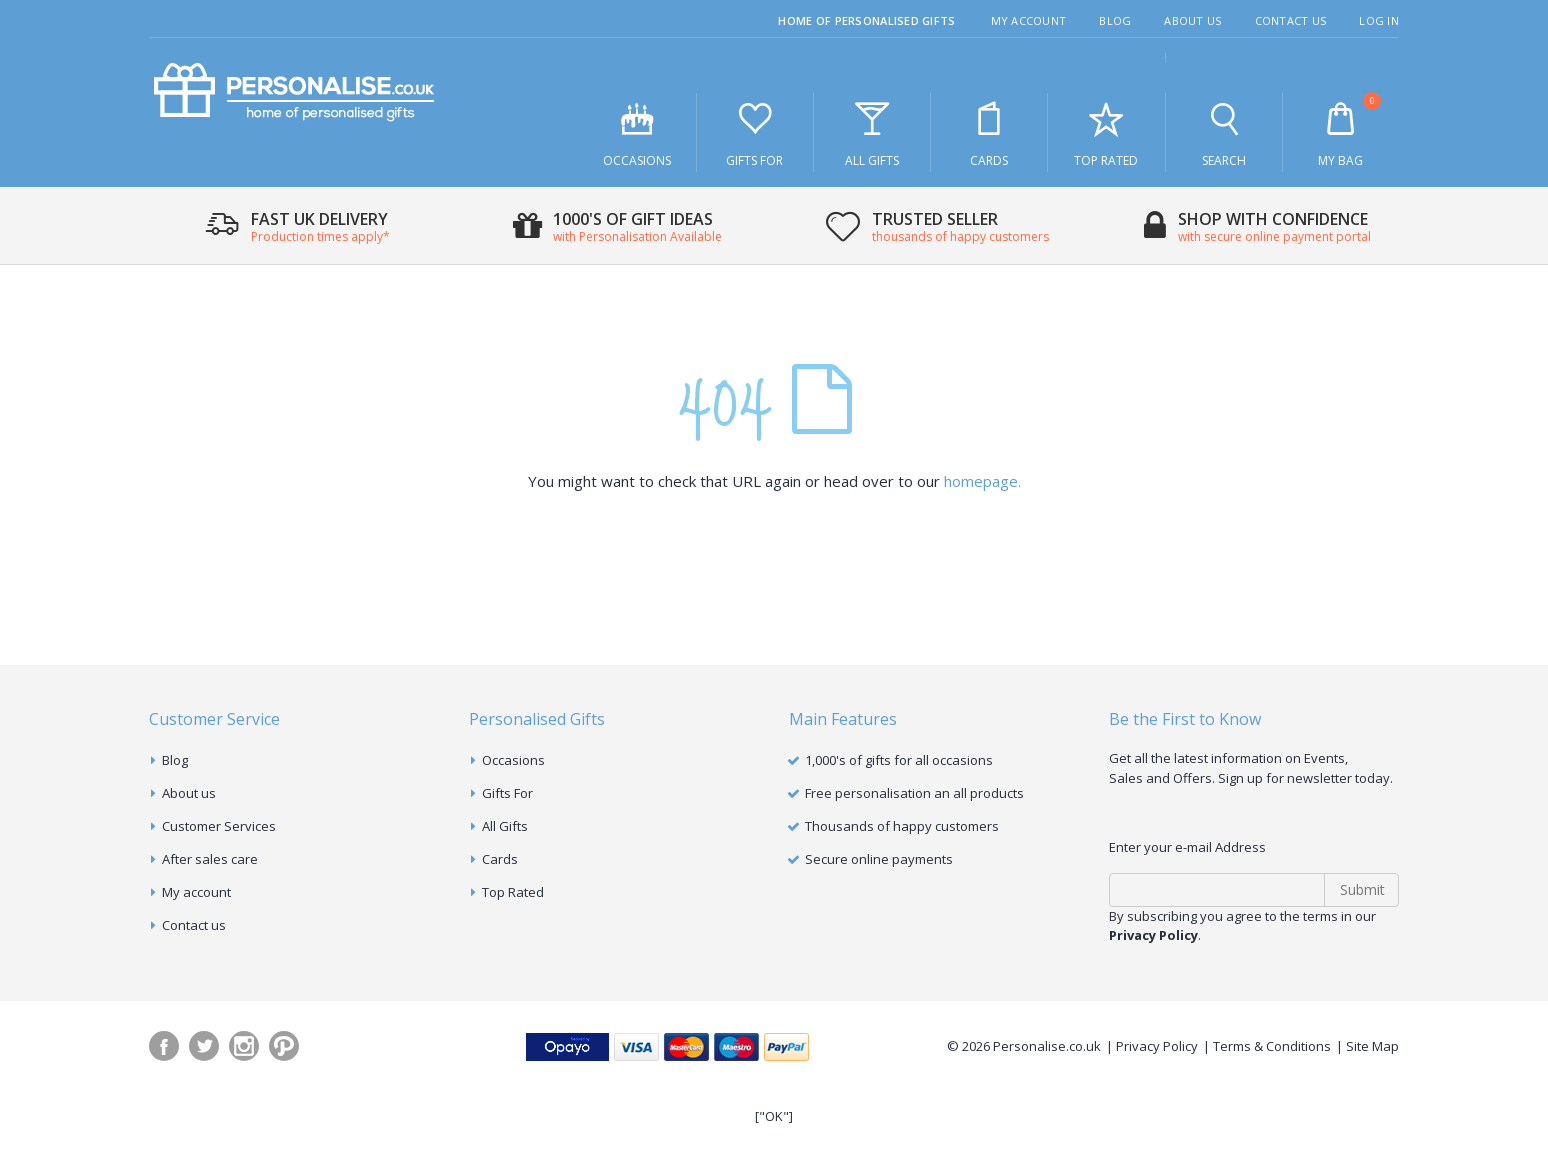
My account (196, 892)
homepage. (982, 481)
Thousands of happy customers (902, 826)
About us (189, 793)
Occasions (637, 133)
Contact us (194, 925)
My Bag (1341, 131)
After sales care (210, 859)
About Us (1192, 20)
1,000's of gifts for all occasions (899, 760)
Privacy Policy (1157, 1046)
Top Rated (1106, 133)
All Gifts (872, 133)
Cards (989, 133)
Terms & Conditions (1272, 1046)
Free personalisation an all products (914, 793)
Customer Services (219, 826)
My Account (1029, 20)
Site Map (1372, 1046)
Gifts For (755, 133)
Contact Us (1291, 20)
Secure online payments (879, 859)
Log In (1379, 20)
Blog (1115, 20)
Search (1224, 133)
